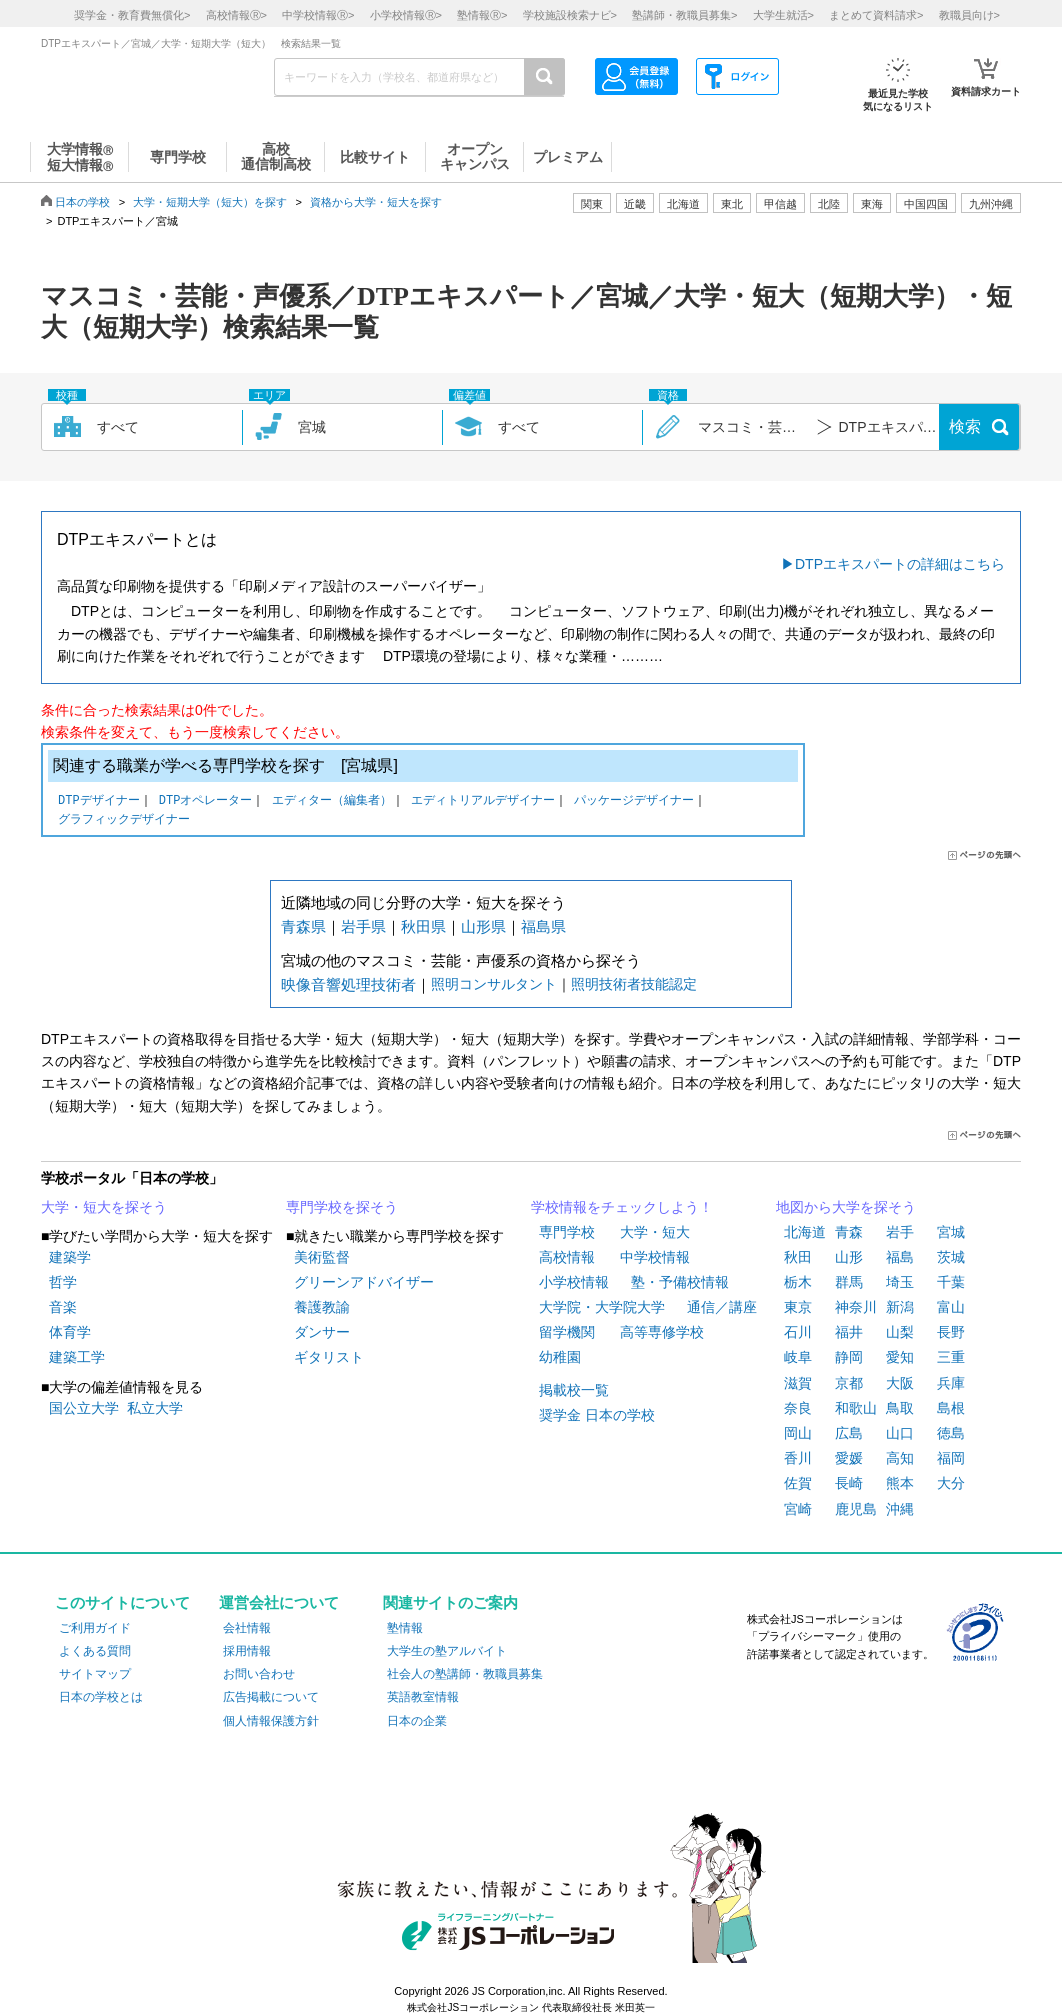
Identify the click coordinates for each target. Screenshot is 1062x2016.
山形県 (483, 926)
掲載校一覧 (574, 1390)
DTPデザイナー (99, 801)
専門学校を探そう (342, 1207)
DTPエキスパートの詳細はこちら (900, 564)
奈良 (798, 1408)
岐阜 (798, 1357)
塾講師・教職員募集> (684, 15)
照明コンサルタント (494, 984)
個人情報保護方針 (271, 1721)
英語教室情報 (423, 1697)
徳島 (951, 1433)
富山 (951, 1307)
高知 (900, 1458)
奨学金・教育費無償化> (132, 15)
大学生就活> (783, 15)
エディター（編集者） (332, 801)
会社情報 (247, 1628)
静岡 (849, 1357)
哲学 (63, 1282)
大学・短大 (655, 1232)
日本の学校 (82, 202)
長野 (951, 1332)
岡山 (798, 1433)
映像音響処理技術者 (348, 984)
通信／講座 (722, 1307)
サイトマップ (95, 1674)
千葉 (951, 1282)
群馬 (849, 1282)
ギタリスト (329, 1357)
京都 (849, 1383)
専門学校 (567, 1232)
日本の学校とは (101, 1697)
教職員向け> (969, 15)
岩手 (900, 1232)
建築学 (70, 1257)
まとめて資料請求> (876, 15)
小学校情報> (406, 15)
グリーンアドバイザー (364, 1282)
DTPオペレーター (206, 801)
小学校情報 (574, 1282)
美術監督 (322, 1257)
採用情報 (247, 1651)
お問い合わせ (259, 1674)
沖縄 (900, 1509)
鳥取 (900, 1408)
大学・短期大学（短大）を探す (210, 202)
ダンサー (322, 1332)
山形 (849, 1257)
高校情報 (567, 1257)
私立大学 (155, 1408)
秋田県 (423, 926)
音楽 (63, 1307)
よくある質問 (95, 1651)
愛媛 (849, 1458)
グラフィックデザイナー (124, 820)
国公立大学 (84, 1408)
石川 (798, 1332)
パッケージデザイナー (634, 801)
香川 (798, 1458)
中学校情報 (655, 1257)
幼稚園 (560, 1357)
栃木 (798, 1282)
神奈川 (856, 1307)
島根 (951, 1408)
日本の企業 (417, 1721)
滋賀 (798, 1383)
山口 (900, 1433)
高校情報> (236, 15)
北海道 (683, 204)
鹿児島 (856, 1509)
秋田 (798, 1257)
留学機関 (567, 1332)
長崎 (849, 1483)
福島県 (543, 926)
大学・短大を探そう (104, 1207)
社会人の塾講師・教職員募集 (465, 1674)
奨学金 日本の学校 (597, 1415)
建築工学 (77, 1357)
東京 (798, 1307)
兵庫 (951, 1383)
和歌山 (856, 1408)
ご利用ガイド (95, 1628)
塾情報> (482, 15)
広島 (849, 1433)
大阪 (900, 1383)
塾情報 (405, 1628)
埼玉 (900, 1282)
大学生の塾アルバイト (447, 1651)
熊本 (900, 1483)
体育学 (70, 1332)
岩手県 (363, 926)
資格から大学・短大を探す (376, 202)
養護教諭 (322, 1307)
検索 (965, 426)
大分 (951, 1483)
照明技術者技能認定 (634, 984)
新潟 (900, 1307)
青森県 (303, 926)
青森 (849, 1232)
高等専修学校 (662, 1332)
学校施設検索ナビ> (570, 15)
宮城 (951, 1232)
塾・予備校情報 (680, 1282)
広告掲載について (271, 1697)
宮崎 (798, 1509)
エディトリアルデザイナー (483, 801)
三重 (951, 1357)
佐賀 (798, 1483)
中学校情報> (318, 15)
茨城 (951, 1257)
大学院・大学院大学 (602, 1307)
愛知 (900, 1357)
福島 (900, 1257)
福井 (849, 1332)
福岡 (951, 1458)
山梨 (900, 1332)
